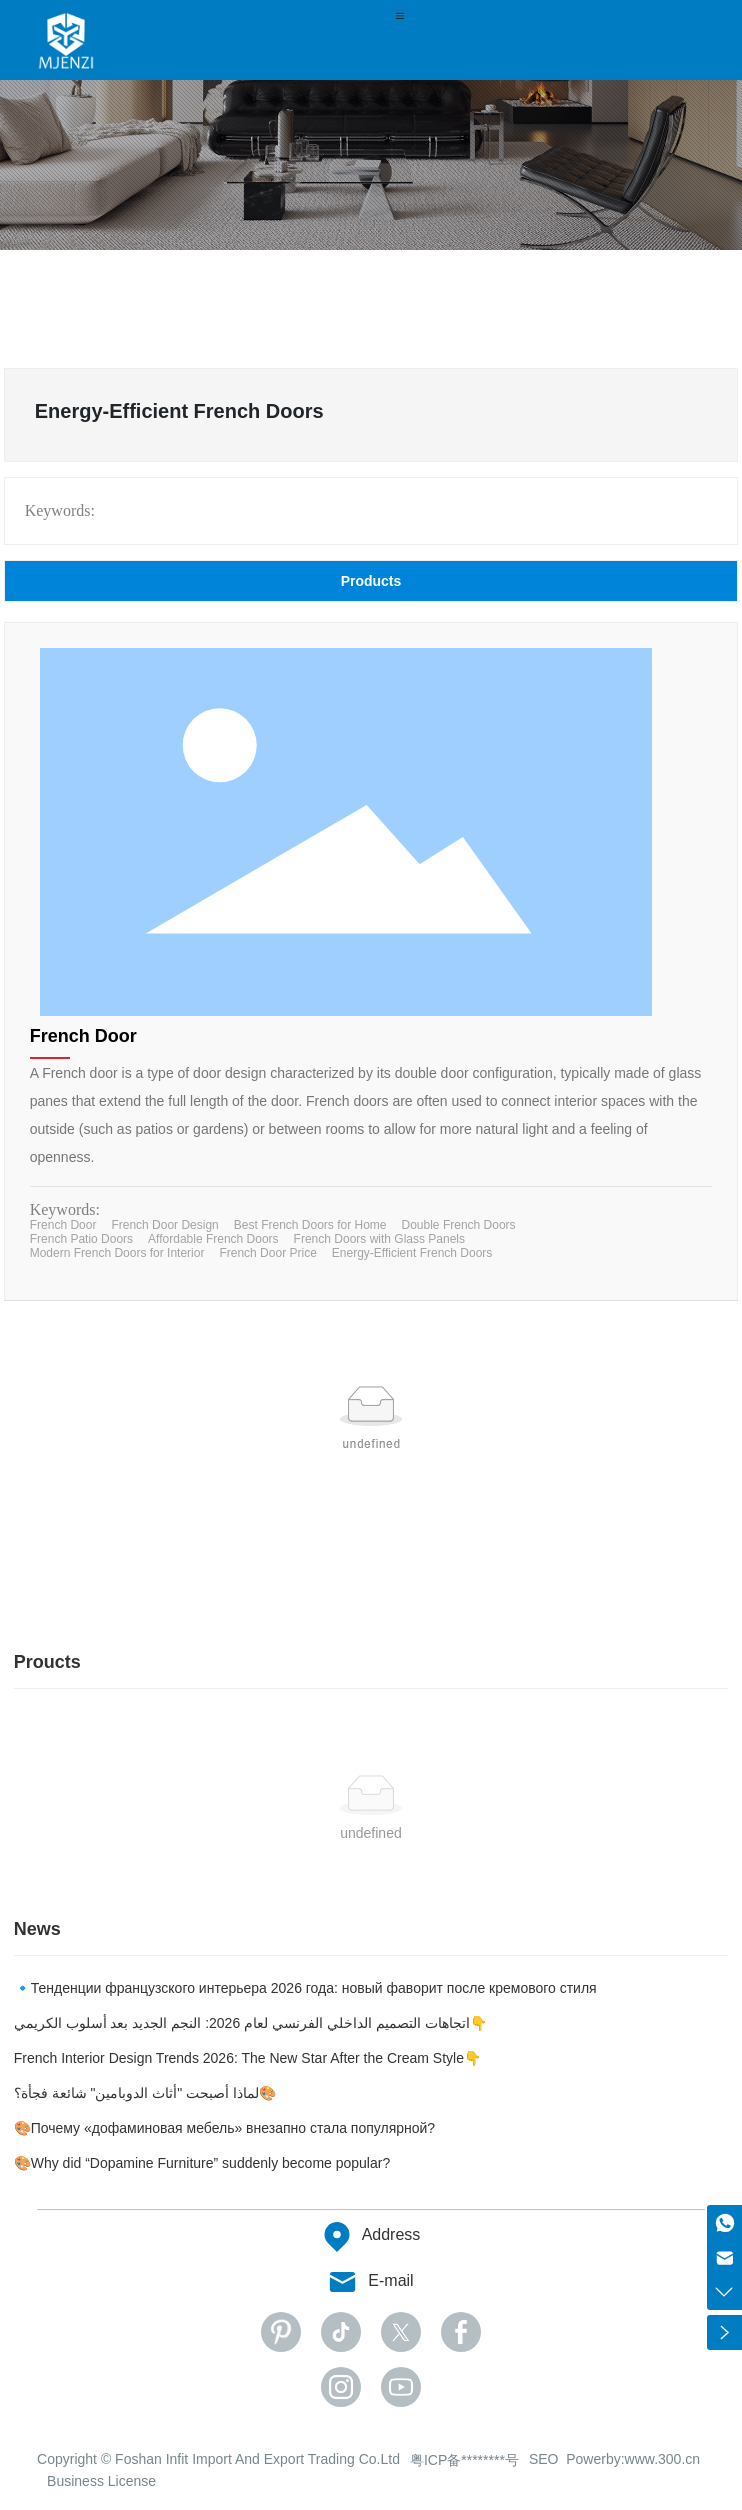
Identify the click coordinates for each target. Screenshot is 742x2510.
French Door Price (267, 1253)
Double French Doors (459, 1225)
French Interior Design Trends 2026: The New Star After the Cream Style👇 (247, 2058)
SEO (544, 2459)
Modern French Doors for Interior (117, 1253)
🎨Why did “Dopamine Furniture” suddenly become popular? (202, 2163)
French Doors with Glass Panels (379, 1239)
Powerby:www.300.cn (633, 2459)
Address (391, 2234)
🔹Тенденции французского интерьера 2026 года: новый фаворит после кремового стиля (305, 1988)
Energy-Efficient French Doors (412, 1253)
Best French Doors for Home (310, 1225)
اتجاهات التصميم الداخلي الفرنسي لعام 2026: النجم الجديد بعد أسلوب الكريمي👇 (250, 2023)
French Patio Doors (81, 1239)
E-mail (390, 2280)
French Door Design (164, 1225)
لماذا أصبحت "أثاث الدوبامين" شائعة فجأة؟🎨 (145, 2093)
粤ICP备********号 (464, 2460)
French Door (83, 1036)
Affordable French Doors (213, 1239)
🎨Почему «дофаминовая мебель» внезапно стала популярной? (224, 2128)
